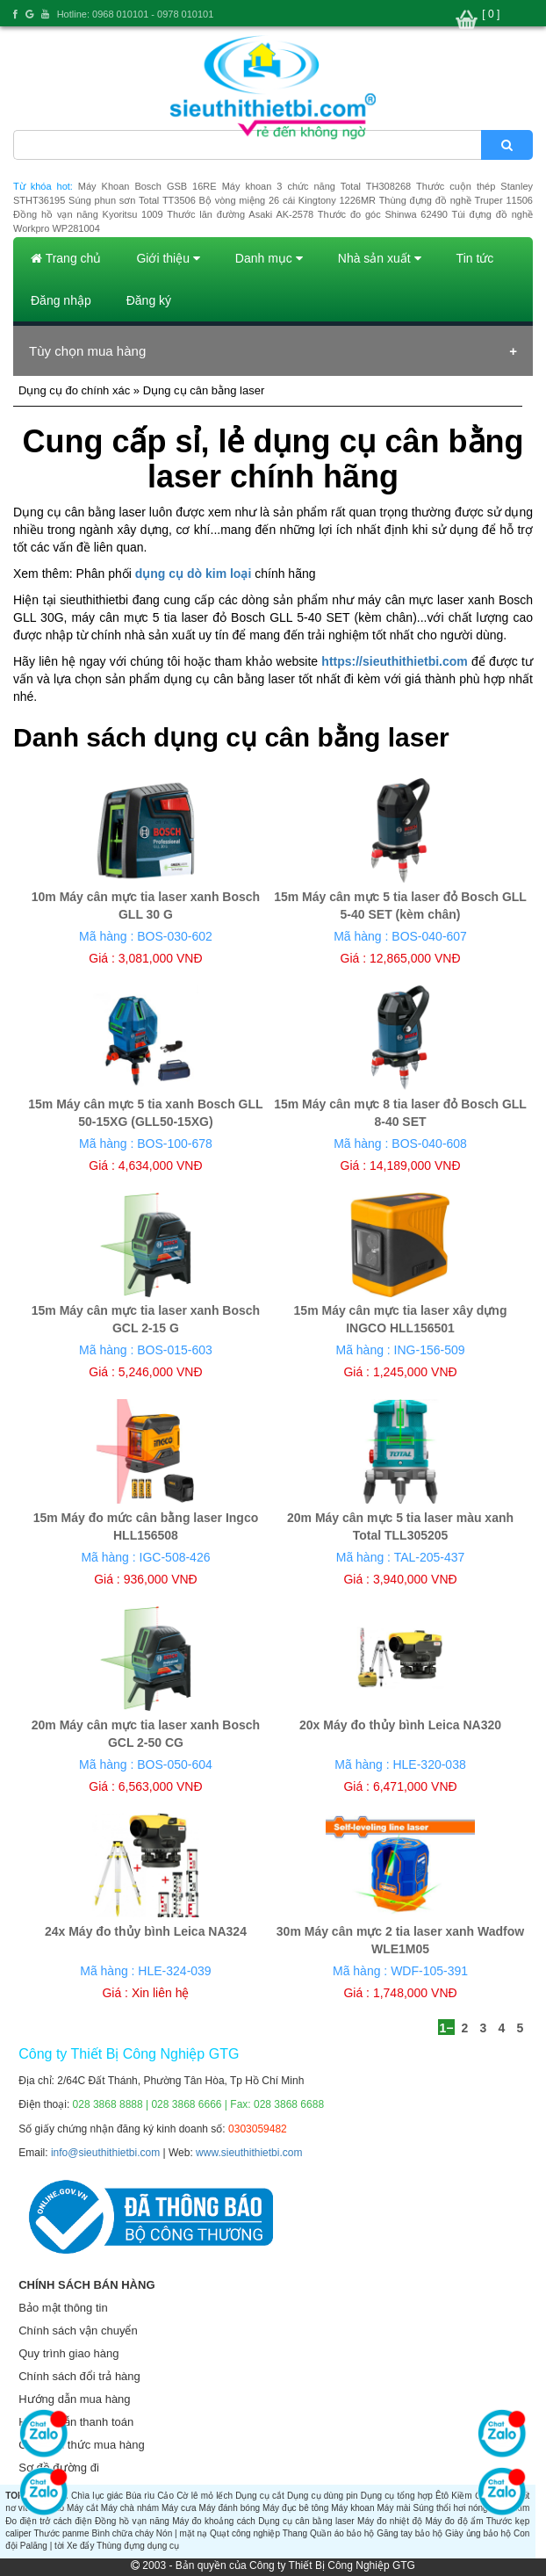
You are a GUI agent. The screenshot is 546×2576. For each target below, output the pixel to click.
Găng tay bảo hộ (409, 2533)
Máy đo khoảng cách (213, 2521)
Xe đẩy (81, 2546)
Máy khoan (352, 2508)
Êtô (442, 2495)
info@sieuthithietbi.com (105, 2153)
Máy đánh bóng (229, 2508)
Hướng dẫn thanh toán (75, 2421)
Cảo (165, 2495)
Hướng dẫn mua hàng (74, 2399)
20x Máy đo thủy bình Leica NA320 (400, 1725)
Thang (295, 2533)
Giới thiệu (167, 258)
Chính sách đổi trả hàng (79, 2376)
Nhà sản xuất (379, 258)
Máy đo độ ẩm (454, 2521)
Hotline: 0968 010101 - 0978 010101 (135, 14)
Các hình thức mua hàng (81, 2444)
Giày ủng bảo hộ (478, 2533)
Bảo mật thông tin (62, 2307)
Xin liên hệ (161, 1993)
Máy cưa (179, 2508)
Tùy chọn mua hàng (87, 350)
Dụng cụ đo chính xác (74, 390)
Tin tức (475, 258)
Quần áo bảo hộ (342, 2533)
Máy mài (394, 2508)
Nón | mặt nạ (181, 2533)
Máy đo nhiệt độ (389, 2521)
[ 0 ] (490, 14)
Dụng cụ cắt (259, 2495)
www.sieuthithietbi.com (249, 2153)
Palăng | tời (42, 2546)
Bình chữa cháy (122, 2533)
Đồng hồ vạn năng (132, 2521)
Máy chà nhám (130, 2508)
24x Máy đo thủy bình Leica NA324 (146, 1931)
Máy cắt (82, 2508)
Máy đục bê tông (295, 2508)
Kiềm (461, 2495)
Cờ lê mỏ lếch (204, 2495)
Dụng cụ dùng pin (322, 2495)
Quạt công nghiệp (245, 2533)
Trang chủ (66, 258)
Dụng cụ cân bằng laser (306, 2521)
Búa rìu (140, 2495)
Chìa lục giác (97, 2495)
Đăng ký (148, 300)
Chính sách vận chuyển (77, 2330)
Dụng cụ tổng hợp (397, 2495)
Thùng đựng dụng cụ (138, 2546)
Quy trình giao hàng (68, 2353)
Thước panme (61, 2533)
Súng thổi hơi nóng (450, 2508)
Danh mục (269, 258)
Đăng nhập (61, 300)
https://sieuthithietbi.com (394, 661)
